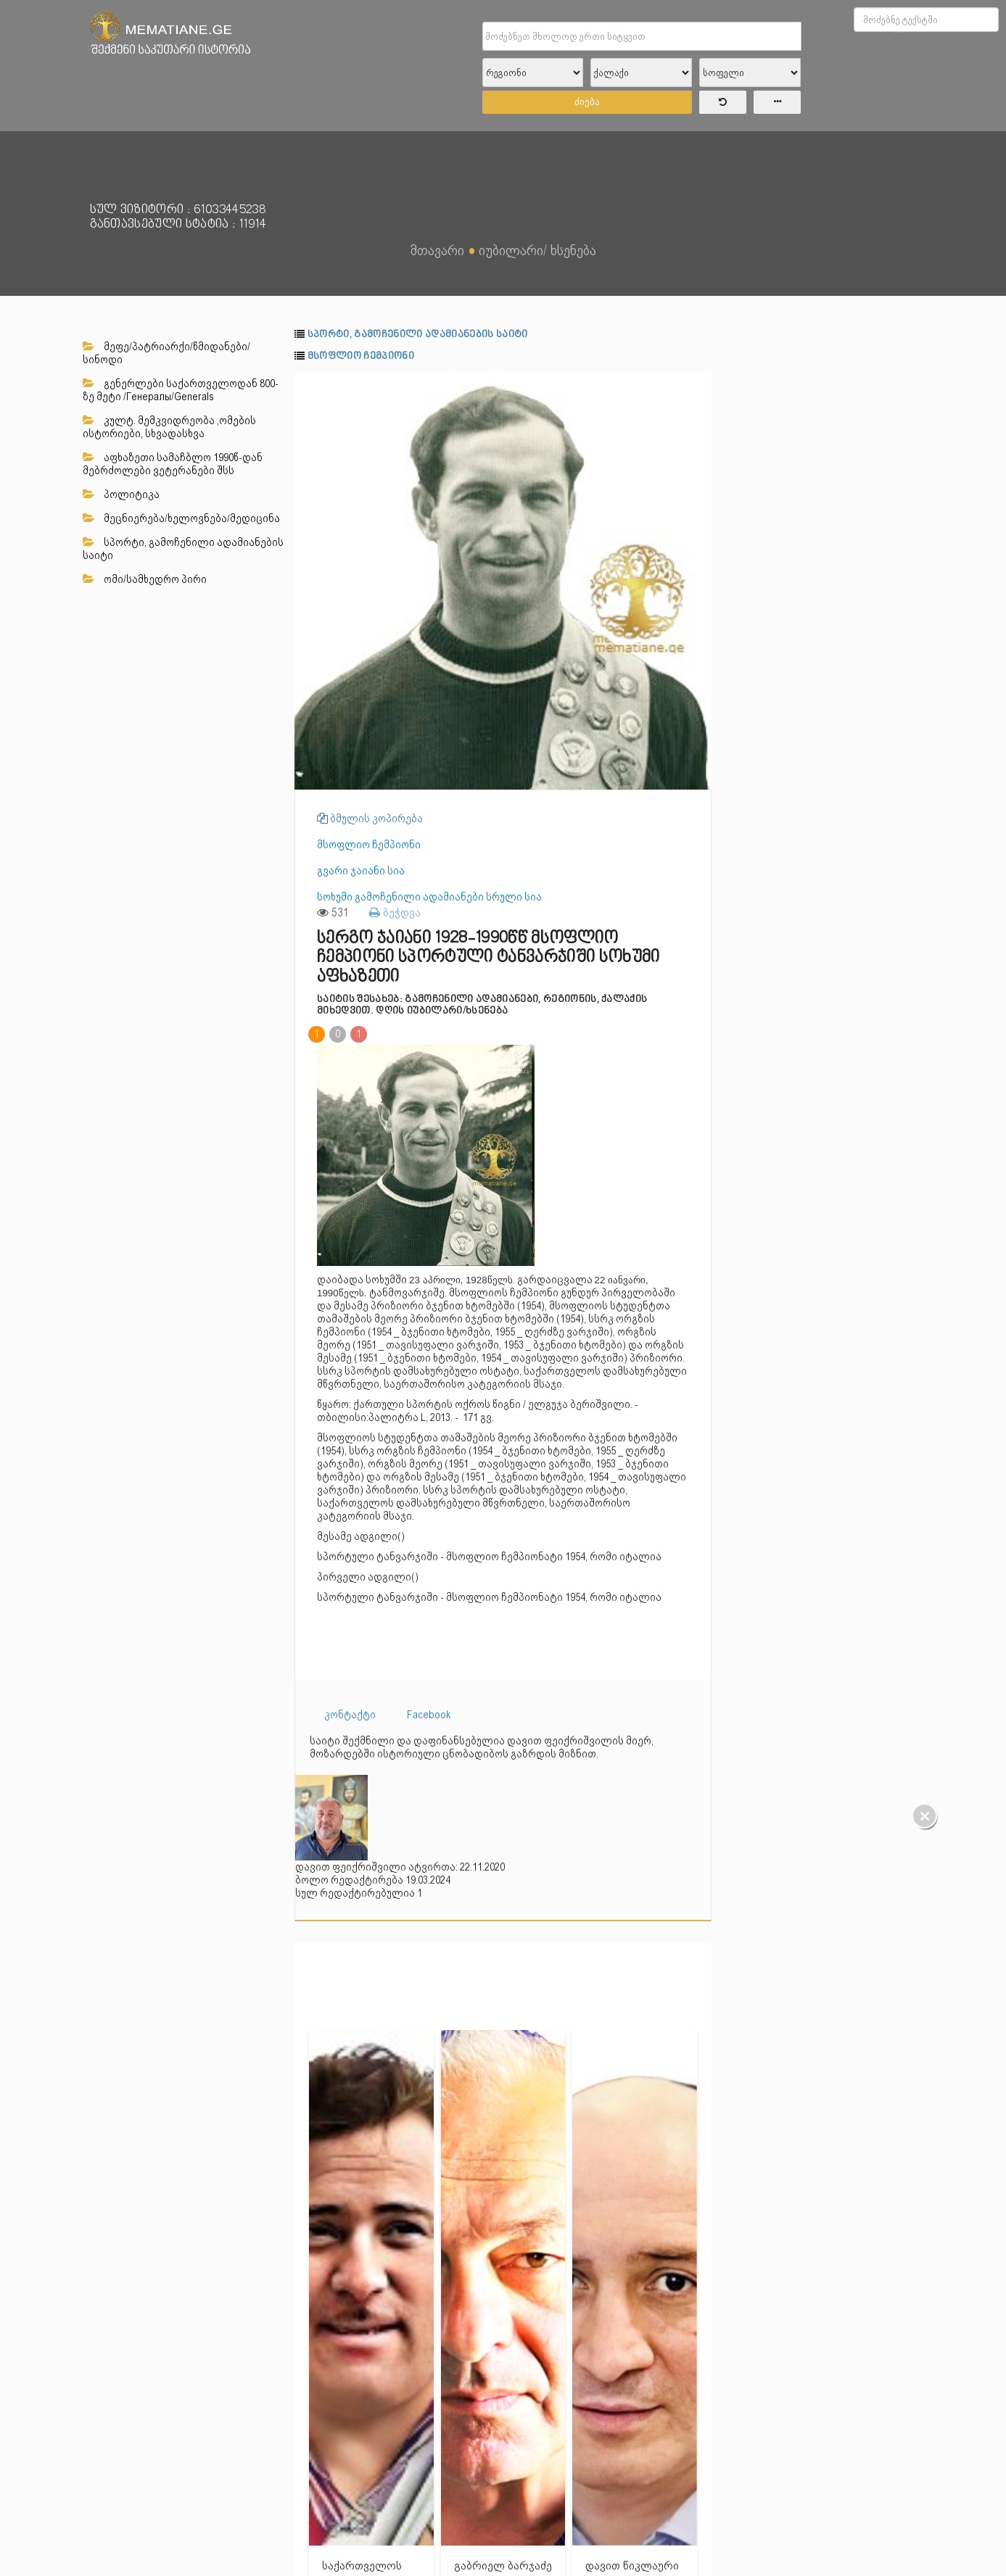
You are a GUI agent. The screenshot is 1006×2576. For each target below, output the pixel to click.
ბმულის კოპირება (370, 818)
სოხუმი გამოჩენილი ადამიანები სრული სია (429, 896)
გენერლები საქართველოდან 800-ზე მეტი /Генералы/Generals (181, 390)
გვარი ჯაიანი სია (361, 870)
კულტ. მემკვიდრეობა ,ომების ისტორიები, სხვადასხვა (169, 427)
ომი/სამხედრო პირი (145, 579)
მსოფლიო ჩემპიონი (361, 356)
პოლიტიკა (121, 494)
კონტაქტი (350, 1714)
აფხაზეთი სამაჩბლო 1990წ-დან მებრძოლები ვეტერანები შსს (173, 464)
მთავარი (437, 250)
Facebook (429, 1714)
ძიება (587, 101)
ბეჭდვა (395, 912)
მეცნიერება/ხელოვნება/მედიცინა (181, 518)
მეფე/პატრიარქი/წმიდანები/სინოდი (166, 353)
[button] (698, 385)
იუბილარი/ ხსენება (537, 250)
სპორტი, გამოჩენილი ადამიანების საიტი (183, 549)
